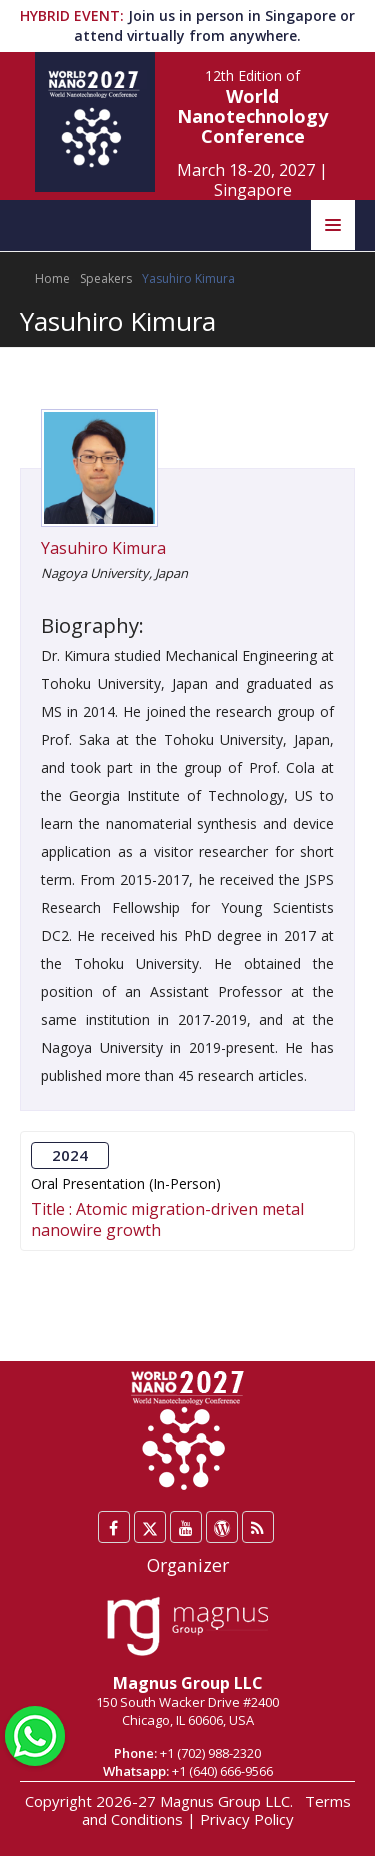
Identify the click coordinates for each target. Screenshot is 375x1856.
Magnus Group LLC (188, 1683)
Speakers (106, 278)
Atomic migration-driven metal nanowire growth (167, 1219)
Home (52, 278)
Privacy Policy (247, 1819)
